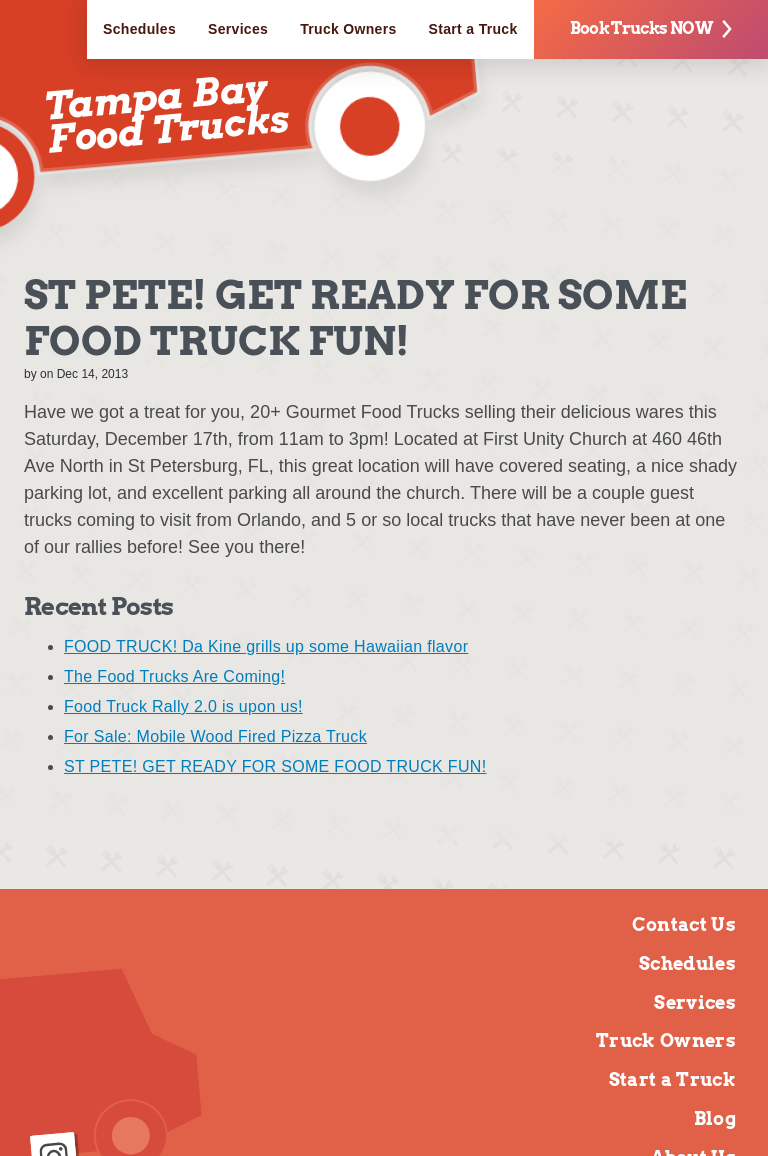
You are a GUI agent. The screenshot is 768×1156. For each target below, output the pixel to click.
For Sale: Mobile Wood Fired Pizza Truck (215, 736)
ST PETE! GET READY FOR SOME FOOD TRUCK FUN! (275, 766)
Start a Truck (473, 29)
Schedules (139, 29)
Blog (715, 1118)
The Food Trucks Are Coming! (174, 676)
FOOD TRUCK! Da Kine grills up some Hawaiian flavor (266, 646)
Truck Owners (348, 29)
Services (238, 29)
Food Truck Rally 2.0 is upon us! (183, 706)
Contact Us (684, 924)
